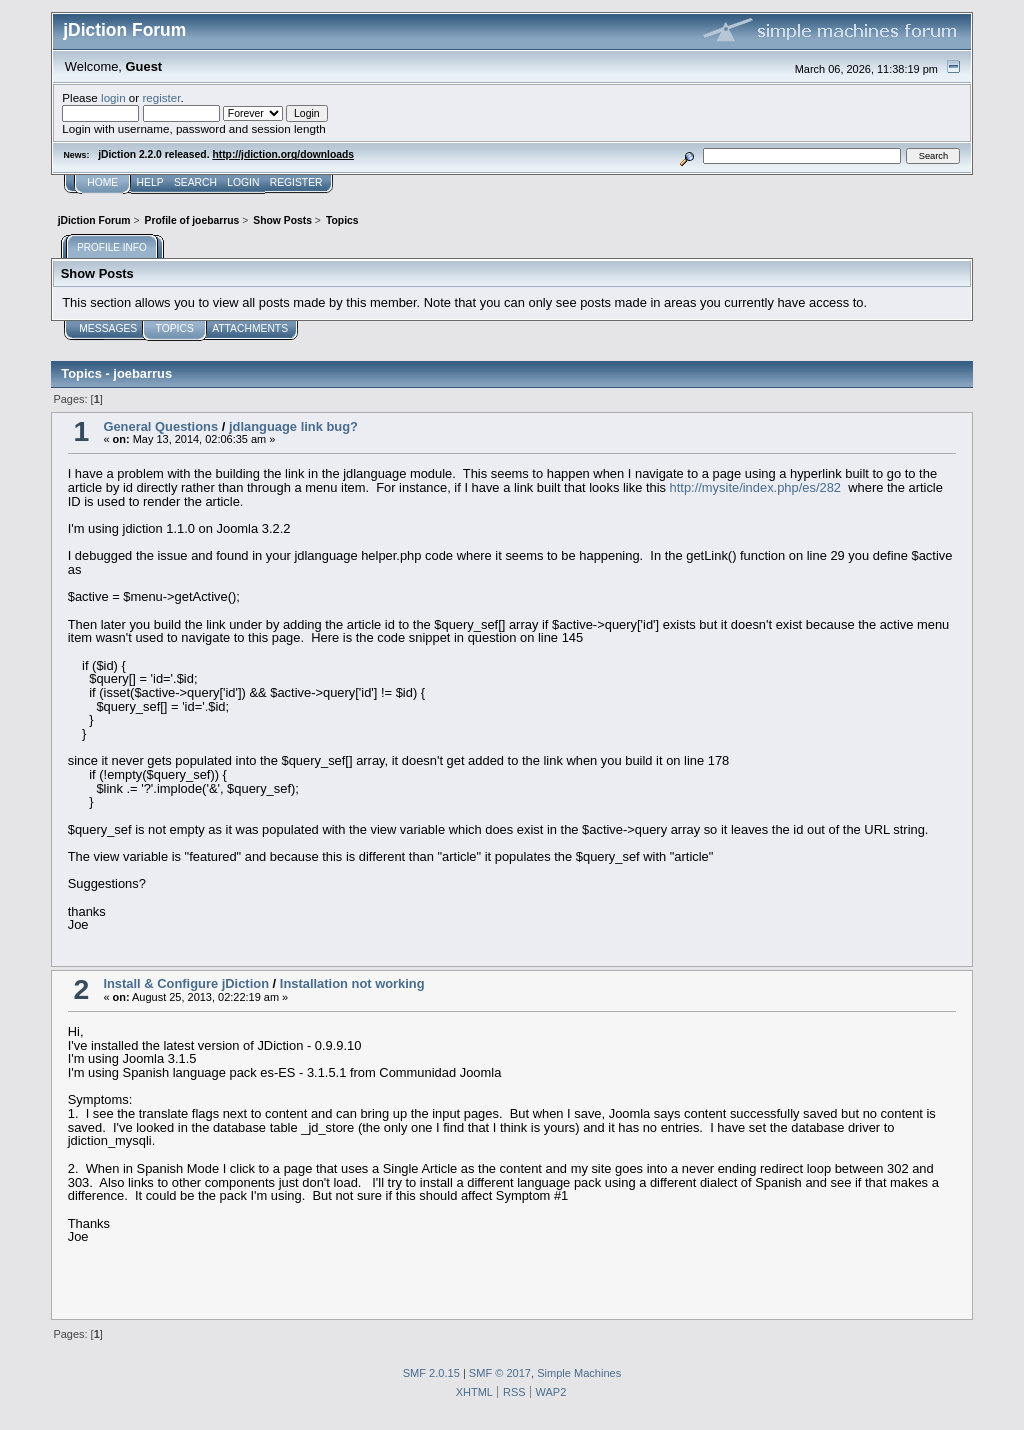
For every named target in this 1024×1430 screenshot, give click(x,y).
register (161, 97)
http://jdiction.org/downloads (283, 154)
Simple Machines (579, 1373)
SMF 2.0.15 (431, 1373)
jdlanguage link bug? (293, 426)
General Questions (160, 426)
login (113, 97)
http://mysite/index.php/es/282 (755, 487)
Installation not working (352, 983)
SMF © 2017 (500, 1373)
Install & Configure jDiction (186, 983)
